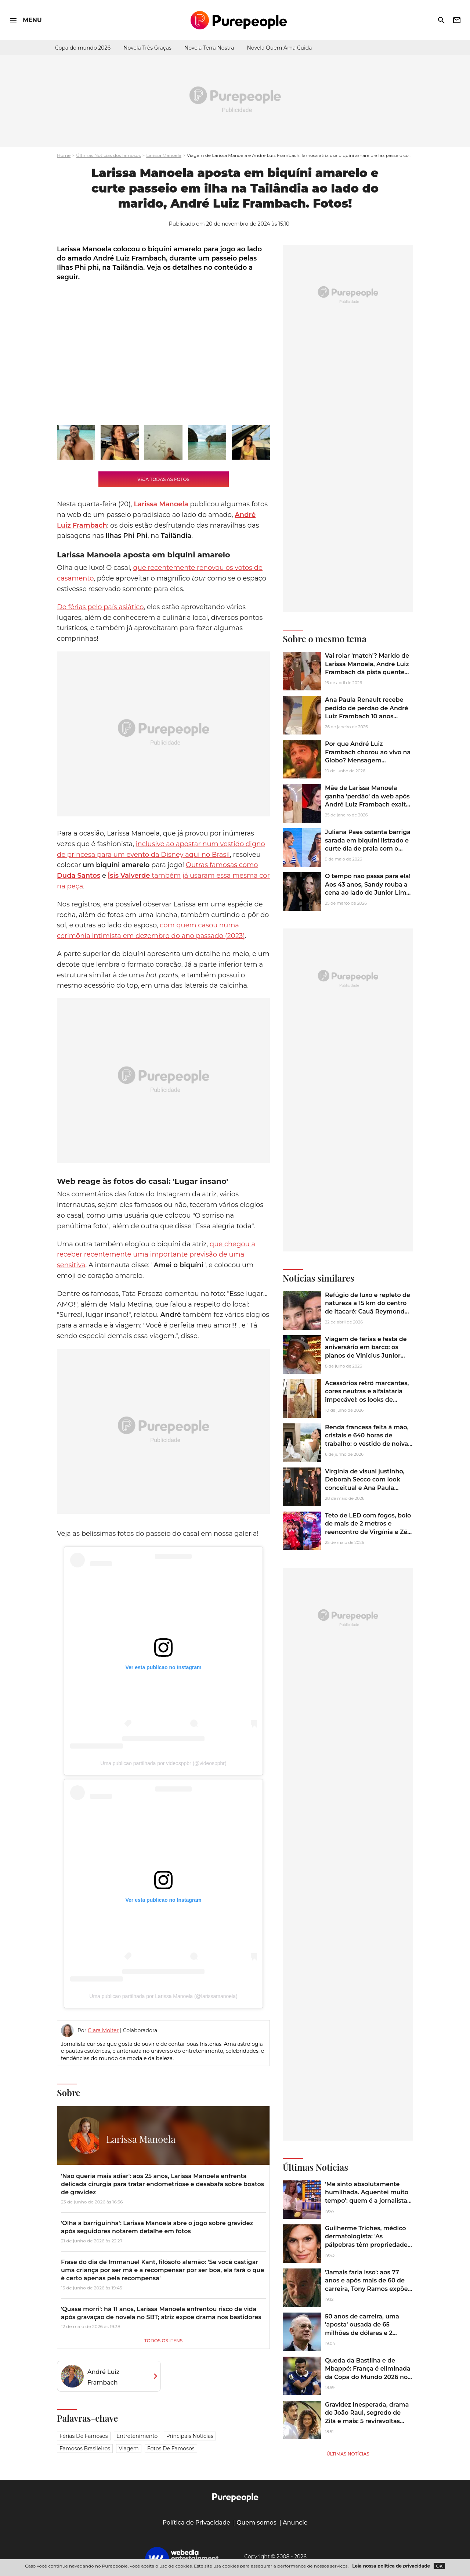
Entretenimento (137, 2436)
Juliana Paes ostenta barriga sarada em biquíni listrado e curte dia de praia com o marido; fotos (368, 844)
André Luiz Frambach (103, 2377)
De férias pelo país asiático (100, 607)
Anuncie (295, 2522)
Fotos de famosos (171, 2448)
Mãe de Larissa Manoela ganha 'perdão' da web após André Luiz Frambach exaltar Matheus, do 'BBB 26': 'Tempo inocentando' (368, 804)
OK (439, 2566)
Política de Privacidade (196, 2522)
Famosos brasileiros (84, 2448)
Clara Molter (103, 2030)
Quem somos (256, 2522)
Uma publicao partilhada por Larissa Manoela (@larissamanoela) (163, 1996)
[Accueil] (239, 20)
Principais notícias (189, 2436)
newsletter (456, 20)
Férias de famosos (83, 2436)
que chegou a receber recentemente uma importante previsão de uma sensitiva (156, 1254)
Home (63, 155)
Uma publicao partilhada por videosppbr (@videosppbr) (163, 1763)
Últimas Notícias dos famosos (108, 155)
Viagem (128, 2448)
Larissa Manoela (163, 155)
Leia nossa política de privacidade (391, 2566)
